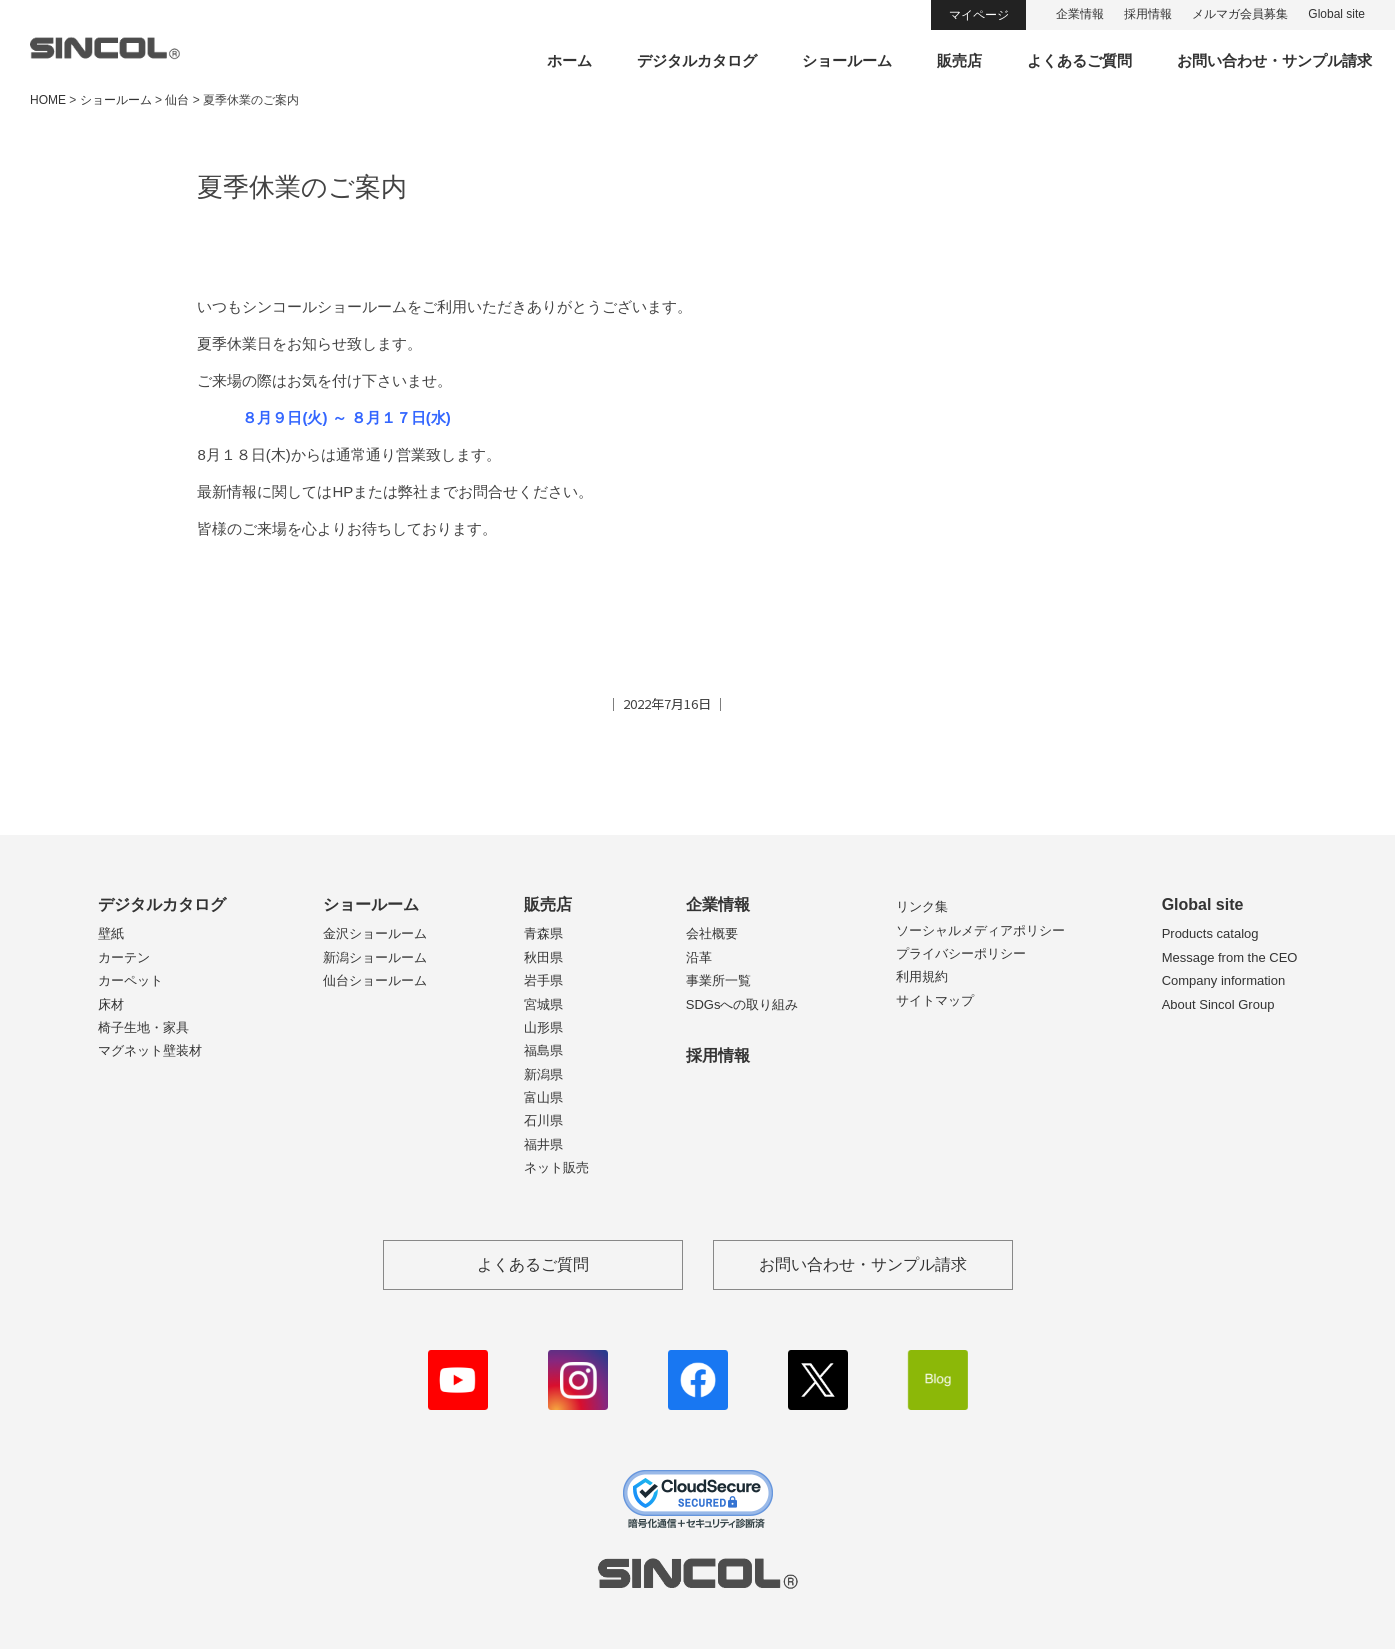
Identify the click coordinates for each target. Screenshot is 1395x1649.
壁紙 (111, 933)
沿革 (699, 957)
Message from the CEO (1230, 957)
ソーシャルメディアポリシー (980, 930)
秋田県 (543, 957)
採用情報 (1148, 14)
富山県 (543, 1097)
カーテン (124, 957)
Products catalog (1210, 933)
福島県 (543, 1050)
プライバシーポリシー (961, 953)
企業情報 (1080, 14)
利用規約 (922, 976)
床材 (111, 1004)
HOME (48, 100)
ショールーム (847, 60)
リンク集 (922, 906)
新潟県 (543, 1074)
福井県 (543, 1144)
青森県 (543, 933)
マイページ (979, 15)
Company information (1224, 980)
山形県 (543, 1027)
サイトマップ (935, 1000)
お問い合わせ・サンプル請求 (1274, 60)
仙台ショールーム (375, 980)
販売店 (959, 60)
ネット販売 (556, 1167)
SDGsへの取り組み (742, 1004)
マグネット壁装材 (150, 1050)
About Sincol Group (1218, 1004)
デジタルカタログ (697, 60)
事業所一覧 (718, 980)
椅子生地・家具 (143, 1027)
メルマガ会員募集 (1240, 14)
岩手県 (543, 980)
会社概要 (712, 933)
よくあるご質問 (1079, 60)
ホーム (569, 60)
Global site (1336, 14)
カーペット (130, 980)
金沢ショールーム (375, 933)
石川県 (543, 1120)
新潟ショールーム (375, 957)
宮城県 (543, 1004)
